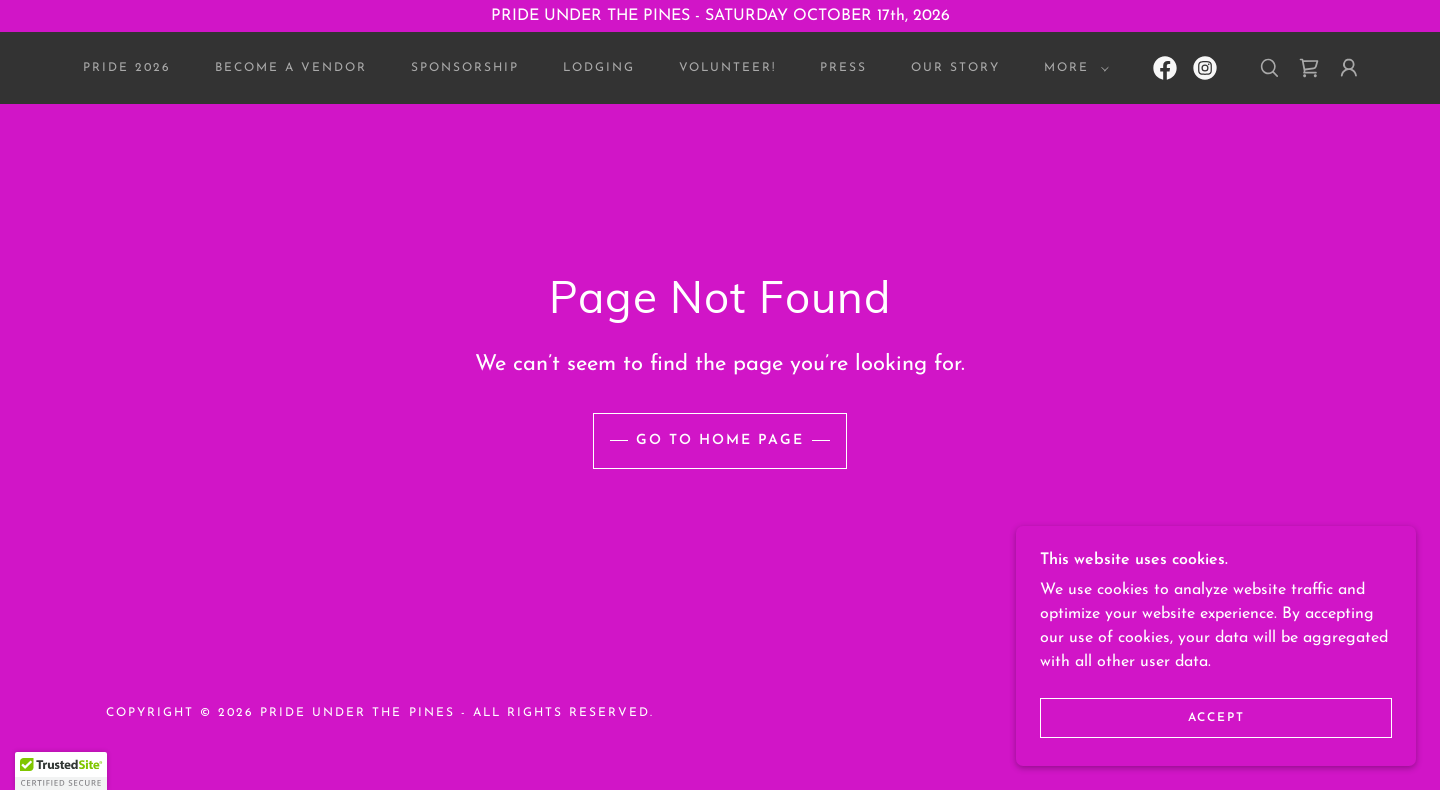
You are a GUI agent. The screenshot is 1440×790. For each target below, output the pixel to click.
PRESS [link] (843, 68)
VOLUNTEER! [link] (727, 68)
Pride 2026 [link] (127, 68)
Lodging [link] (599, 68)
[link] (1165, 68)
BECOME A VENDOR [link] (291, 68)
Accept (1216, 718)
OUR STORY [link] (955, 68)
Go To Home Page (720, 440)
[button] (1072, 68)
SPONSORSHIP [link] (465, 68)
